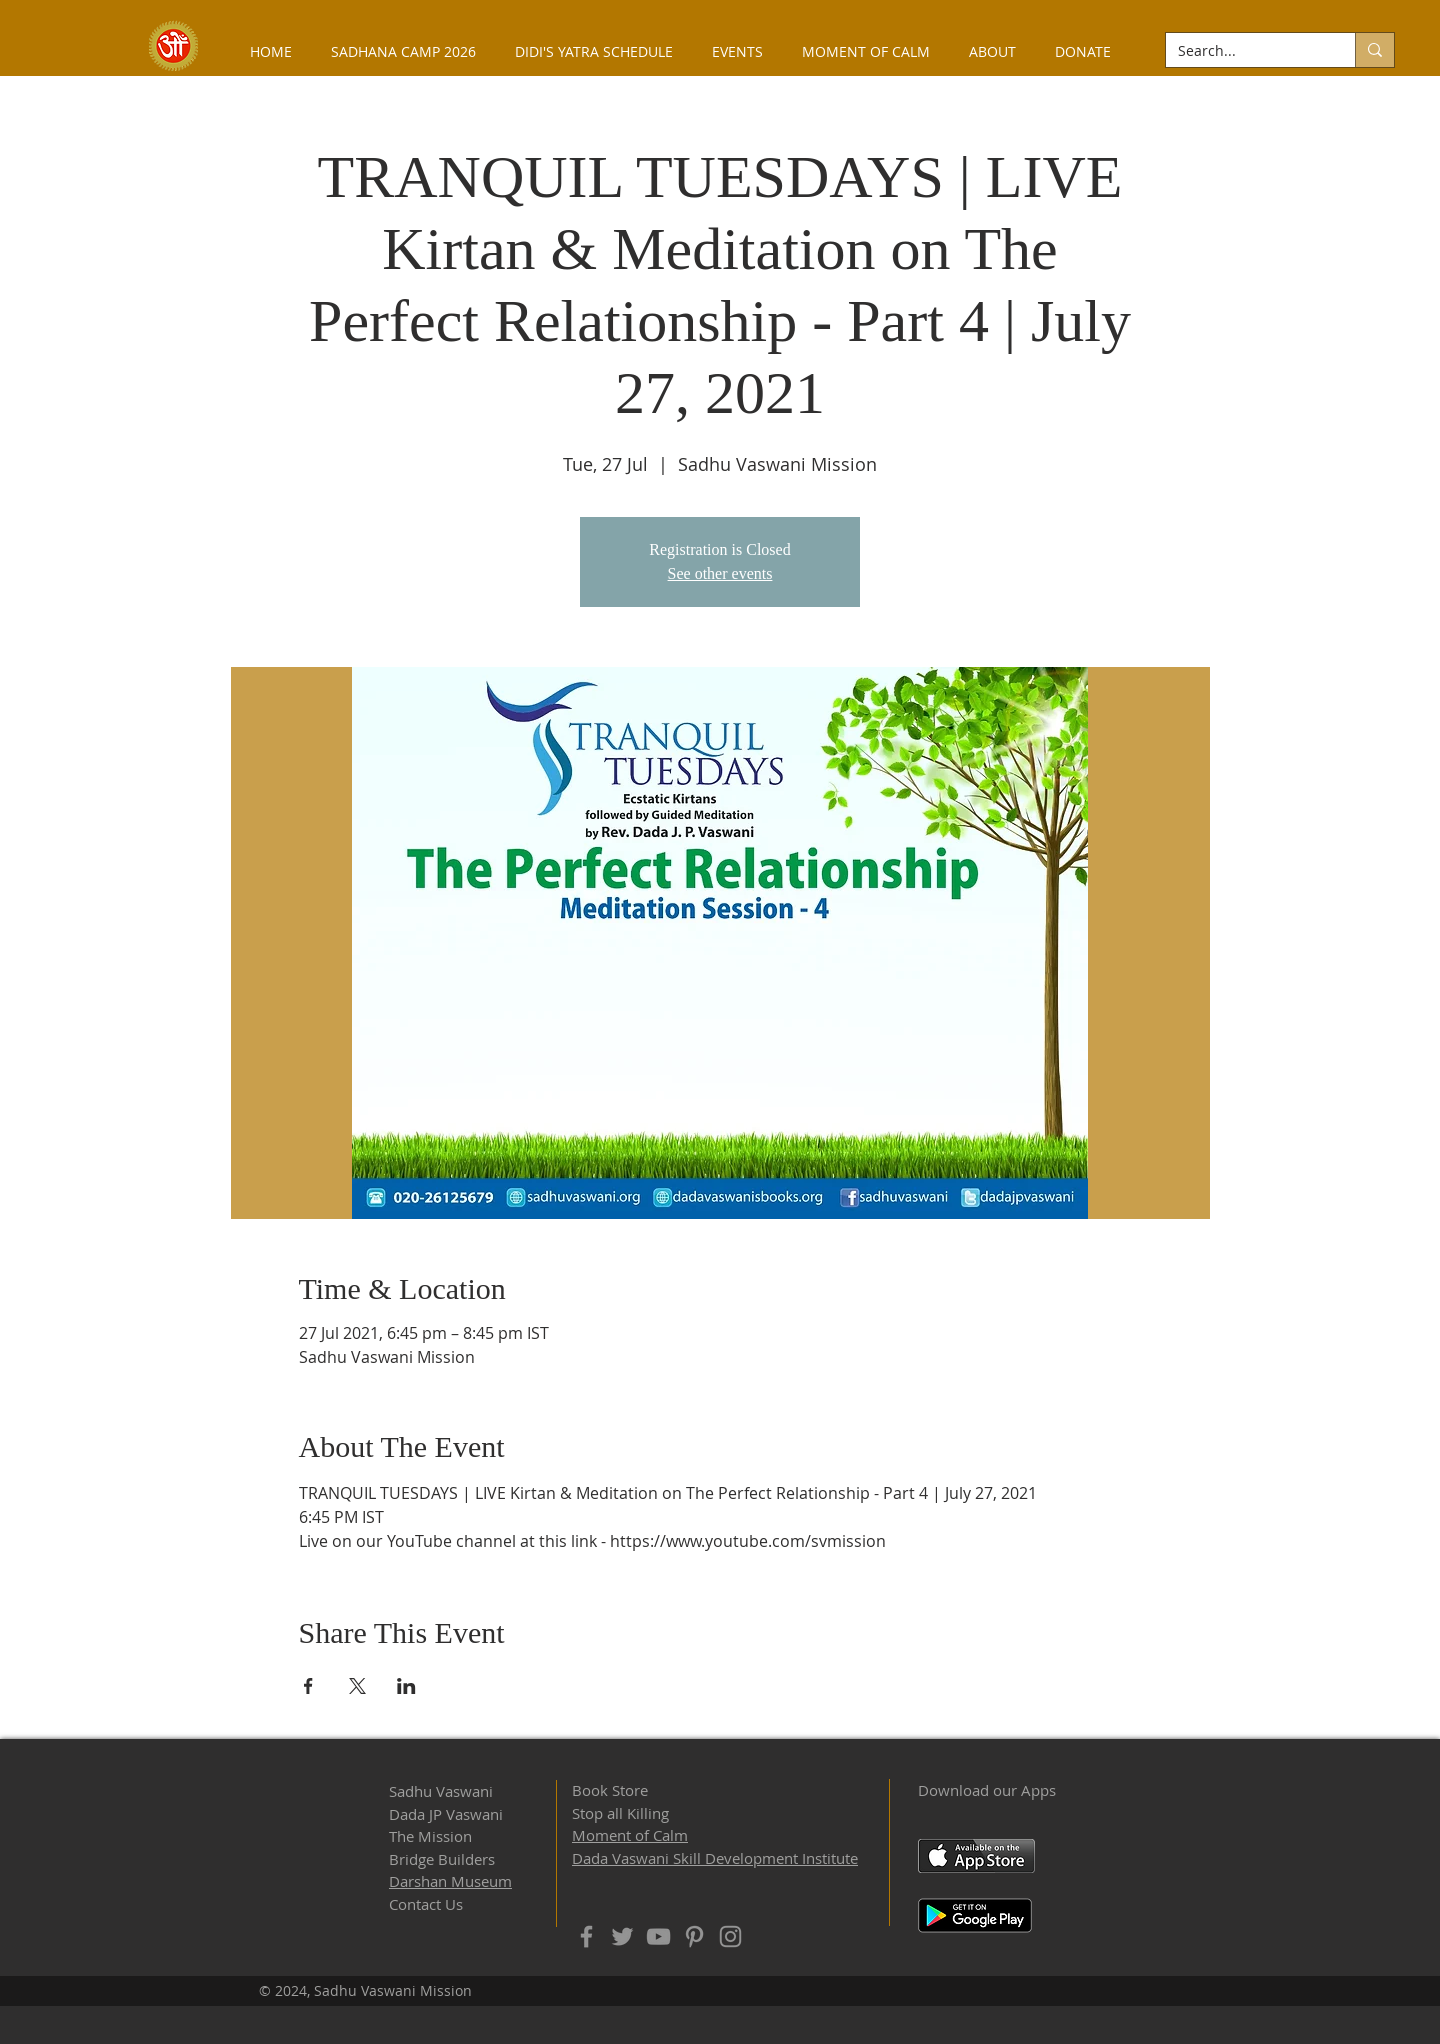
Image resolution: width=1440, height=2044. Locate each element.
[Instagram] (730, 1936)
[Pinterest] (694, 1936)
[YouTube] (658, 1936)
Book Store (610, 1790)
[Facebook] (586, 1936)
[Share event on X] (357, 1686)
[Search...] (1245, 51)
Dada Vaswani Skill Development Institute (715, 1858)
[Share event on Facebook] (308, 1686)
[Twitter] (622, 1936)
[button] (992, 51)
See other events (720, 573)
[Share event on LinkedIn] (406, 1686)
